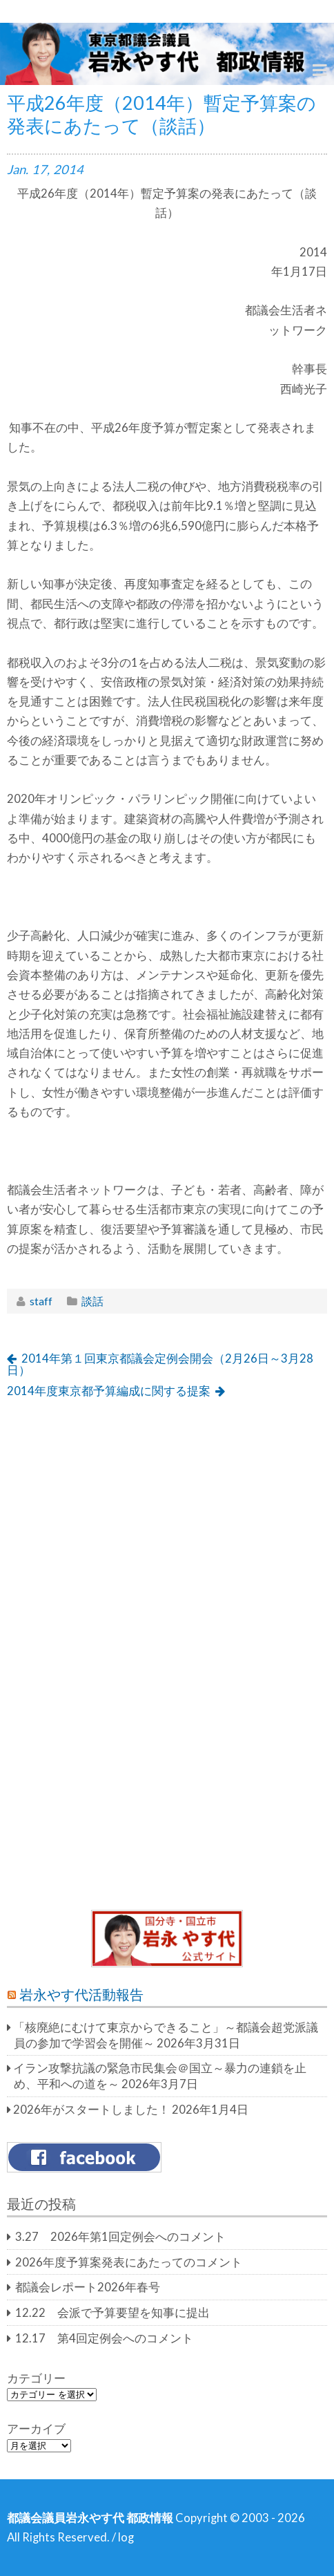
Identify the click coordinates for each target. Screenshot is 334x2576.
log (126, 2537)
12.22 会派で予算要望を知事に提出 (112, 2313)
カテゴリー (36, 2378)
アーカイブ (36, 2429)
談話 (92, 1300)
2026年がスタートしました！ (91, 2109)
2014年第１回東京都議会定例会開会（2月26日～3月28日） (160, 1364)
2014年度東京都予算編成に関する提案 (108, 1391)
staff (41, 1300)
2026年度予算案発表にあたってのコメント (128, 2262)
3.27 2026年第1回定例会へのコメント (120, 2237)
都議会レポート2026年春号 (87, 2287)
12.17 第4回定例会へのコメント (104, 2338)
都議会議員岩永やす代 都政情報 (90, 2518)
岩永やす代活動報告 (81, 1994)
